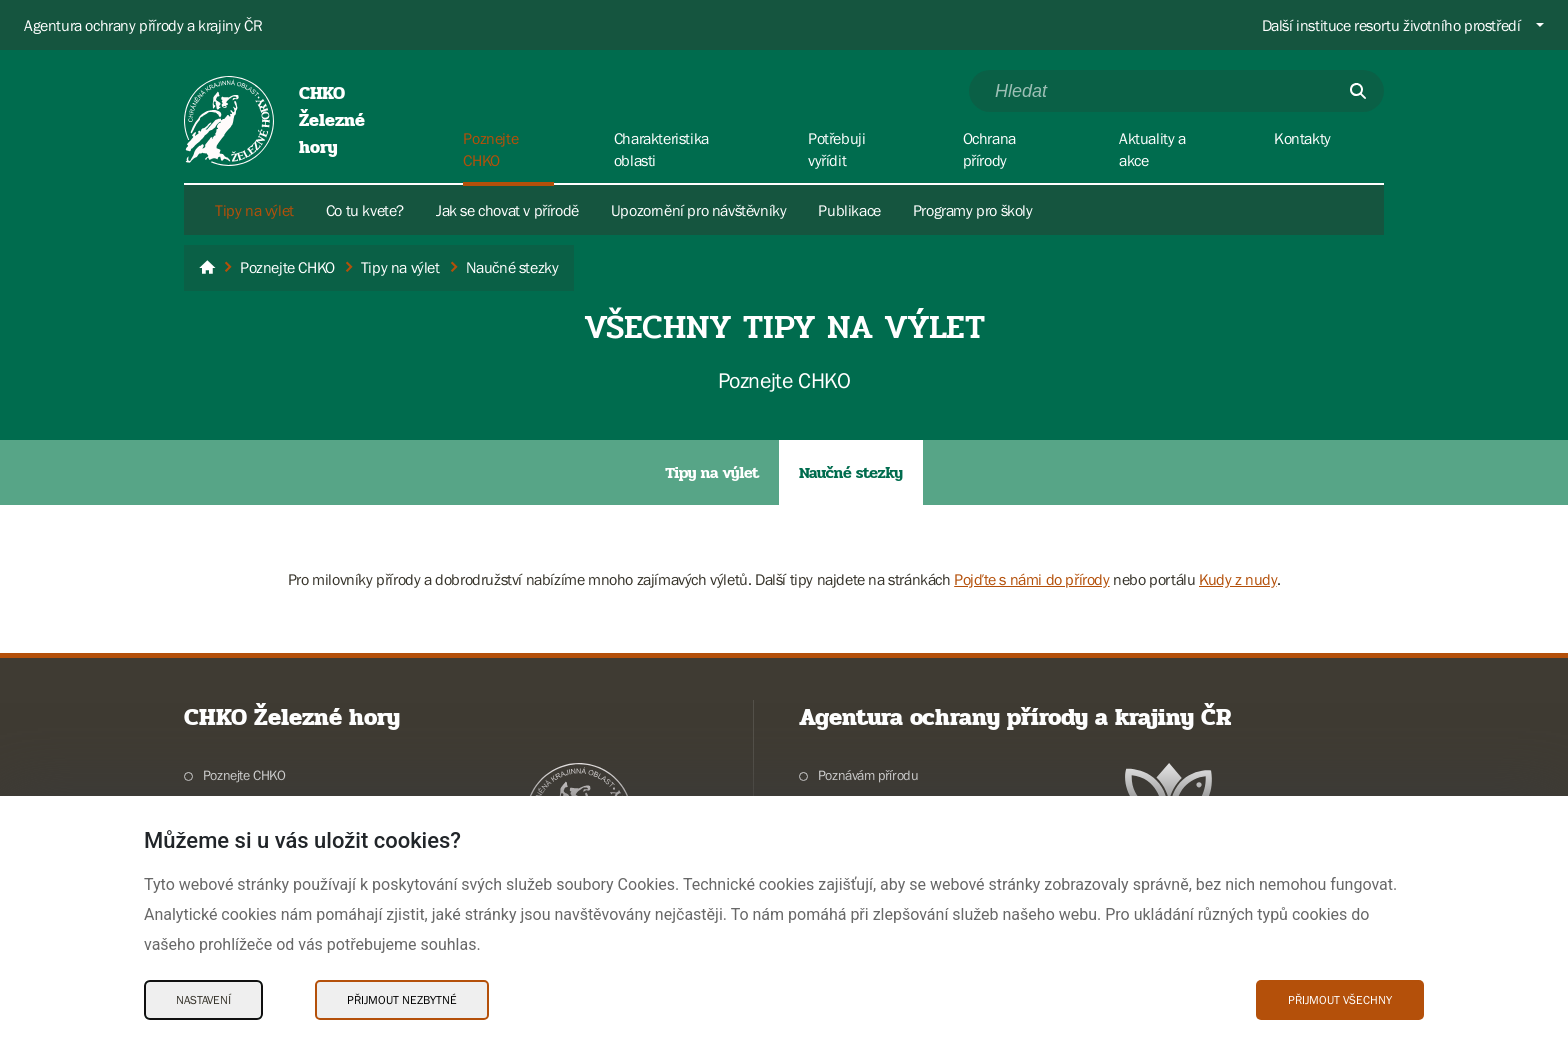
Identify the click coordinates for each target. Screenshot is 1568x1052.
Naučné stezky (851, 472)
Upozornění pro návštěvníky (699, 210)
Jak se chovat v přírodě (507, 210)
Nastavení (203, 1000)
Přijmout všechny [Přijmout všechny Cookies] (1340, 1000)
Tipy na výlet (254, 210)
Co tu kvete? (365, 210)
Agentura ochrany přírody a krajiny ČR (143, 25)
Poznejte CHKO (244, 775)
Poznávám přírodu (868, 775)
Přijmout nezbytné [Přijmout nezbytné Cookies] (402, 1000)
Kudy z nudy (1238, 579)
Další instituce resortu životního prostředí (1391, 25)
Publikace (849, 210)
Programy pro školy (973, 210)
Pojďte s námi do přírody (1031, 579)
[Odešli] (1358, 91)
